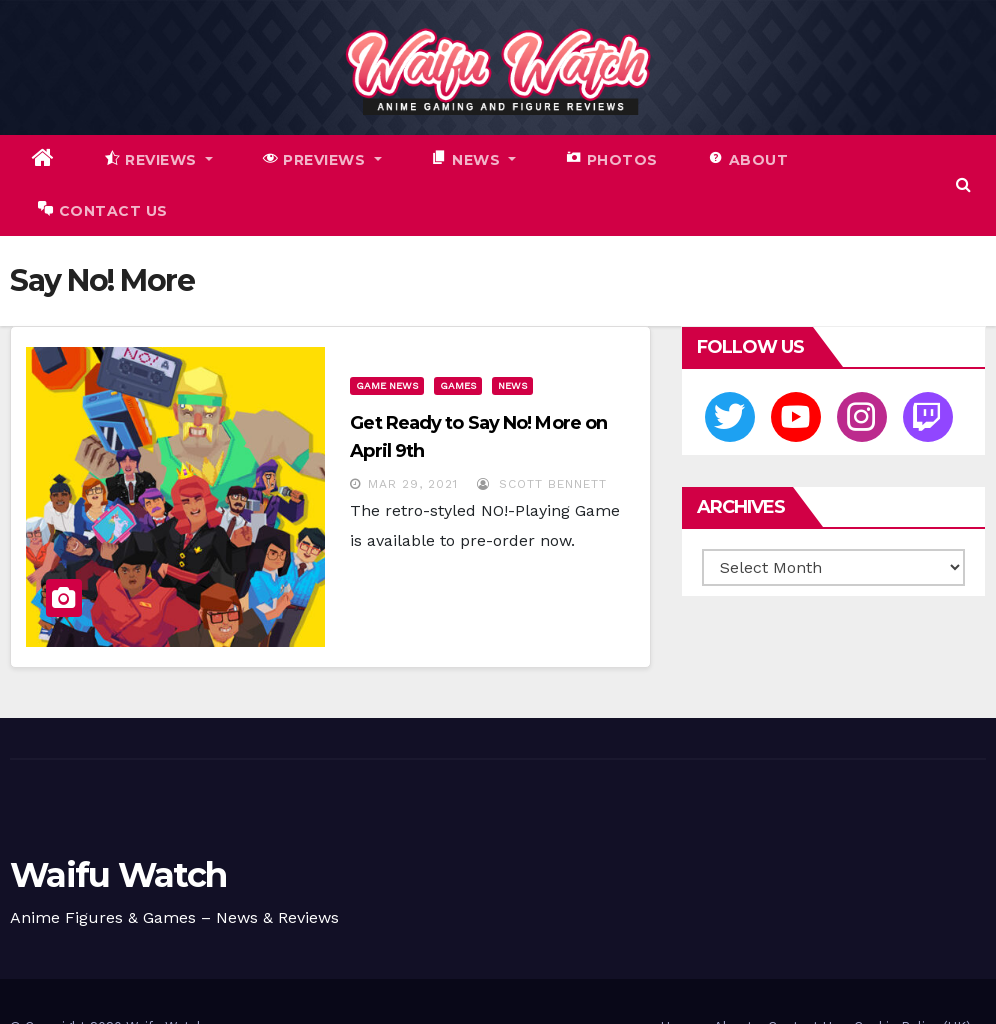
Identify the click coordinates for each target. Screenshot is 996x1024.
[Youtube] (796, 417)
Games (458, 385)
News (512, 385)
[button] (963, 184)
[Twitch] (928, 417)
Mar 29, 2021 (413, 484)
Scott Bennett (542, 484)
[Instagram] (862, 417)
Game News (387, 385)
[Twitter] (730, 417)
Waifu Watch (118, 875)
